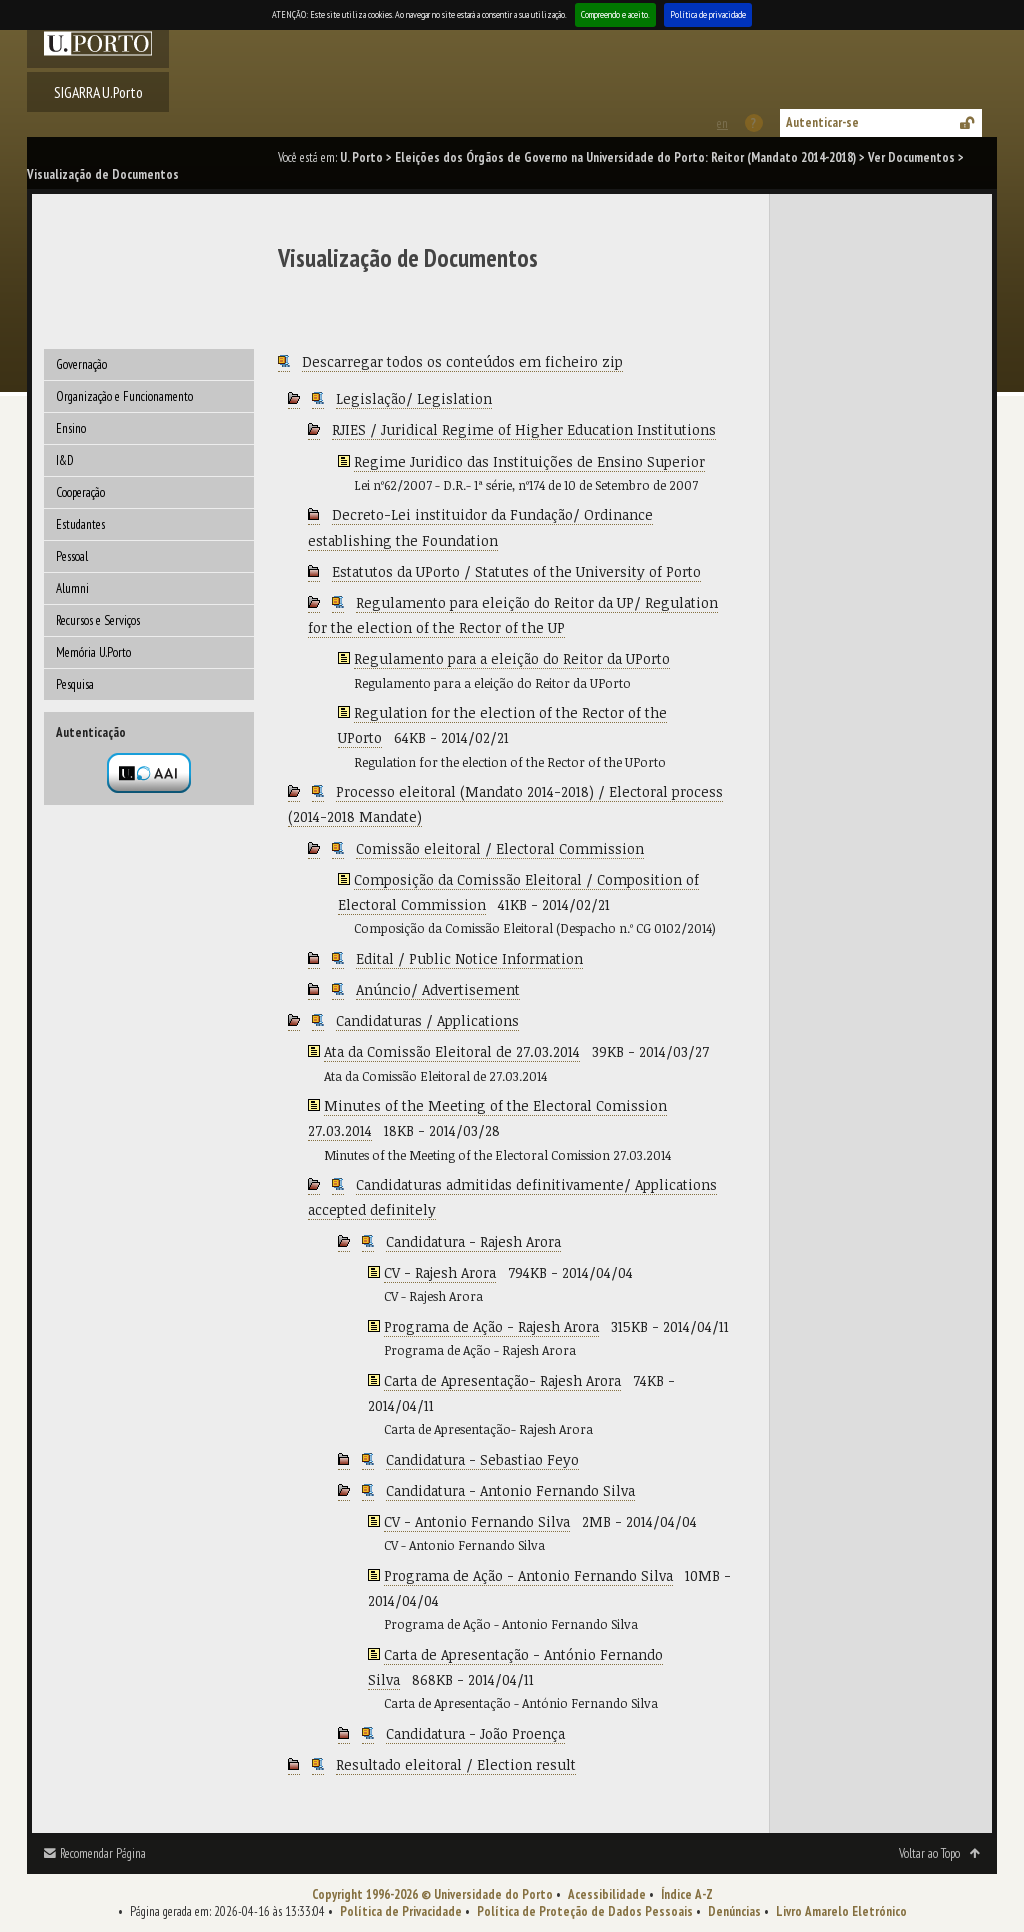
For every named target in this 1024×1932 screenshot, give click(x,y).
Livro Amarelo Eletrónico (841, 1911)
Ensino (71, 428)
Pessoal (72, 556)
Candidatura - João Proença (475, 1733)
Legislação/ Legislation (414, 398)
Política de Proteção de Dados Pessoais (585, 1911)
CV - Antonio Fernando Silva (477, 1521)
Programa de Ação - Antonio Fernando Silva (528, 1575)
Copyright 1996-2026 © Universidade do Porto (432, 1894)
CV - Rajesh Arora (440, 1272)
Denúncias (734, 1911)
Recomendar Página (103, 1853)
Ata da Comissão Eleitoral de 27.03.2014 (452, 1051)
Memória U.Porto (93, 652)
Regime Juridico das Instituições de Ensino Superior (529, 461)
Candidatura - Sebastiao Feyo (482, 1459)
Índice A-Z (687, 1894)
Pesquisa (75, 684)
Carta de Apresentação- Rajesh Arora (502, 1380)
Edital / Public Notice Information (469, 958)
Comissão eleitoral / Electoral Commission (500, 848)
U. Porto (361, 157)
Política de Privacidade (401, 1911)
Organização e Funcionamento (124, 396)
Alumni (72, 588)
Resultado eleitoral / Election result (456, 1764)
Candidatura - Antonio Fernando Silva (510, 1490)
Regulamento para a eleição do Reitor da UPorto (512, 658)
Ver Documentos (911, 157)
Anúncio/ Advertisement (438, 989)
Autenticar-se (822, 122)
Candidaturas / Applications (427, 1020)
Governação (81, 364)
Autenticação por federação (149, 773)
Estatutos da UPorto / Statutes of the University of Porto (516, 571)
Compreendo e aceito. (615, 14)
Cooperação (80, 492)
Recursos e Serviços (98, 620)
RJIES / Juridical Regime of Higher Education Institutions (524, 429)
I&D (65, 460)
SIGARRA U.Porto (98, 92)
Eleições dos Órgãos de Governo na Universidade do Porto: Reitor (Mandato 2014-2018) (625, 157)
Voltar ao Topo (929, 1853)
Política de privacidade (708, 14)
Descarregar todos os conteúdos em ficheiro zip (462, 361)
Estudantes (80, 524)
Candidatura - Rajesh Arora (473, 1241)
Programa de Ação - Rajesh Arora (491, 1326)
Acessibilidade (607, 1894)
